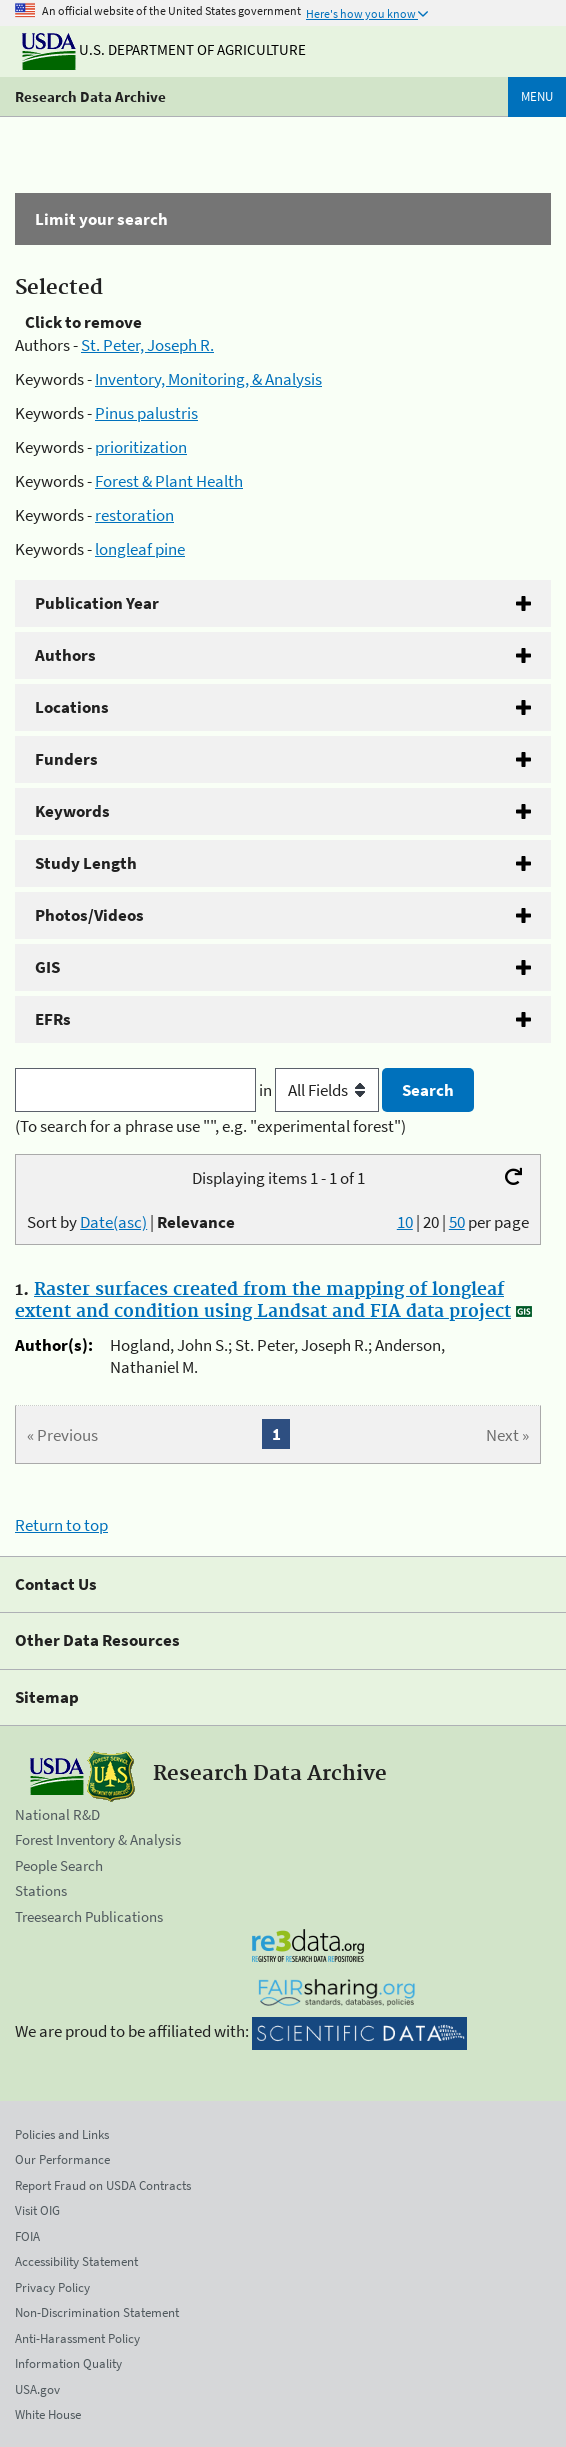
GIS (47, 967)
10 (405, 1222)
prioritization (141, 447)
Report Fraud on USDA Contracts (103, 2185)
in (320, 1090)
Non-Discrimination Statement (97, 2312)
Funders (66, 759)
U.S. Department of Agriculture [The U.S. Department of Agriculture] (164, 49)
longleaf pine (140, 549)
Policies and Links (62, 2134)
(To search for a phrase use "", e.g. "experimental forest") (210, 1126)
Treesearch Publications (89, 1916)
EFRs (53, 1019)
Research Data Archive (90, 96)
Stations (41, 1890)
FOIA (27, 2236)
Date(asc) (113, 1222)
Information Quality (68, 2363)
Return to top (61, 1525)
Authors (65, 655)
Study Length (86, 863)
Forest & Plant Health (169, 481)
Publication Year (97, 603)
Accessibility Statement (76, 2261)
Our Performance (62, 2159)
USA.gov (37, 2389)
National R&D (57, 1814)
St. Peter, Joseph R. (147, 345)
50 (457, 1222)
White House (48, 2414)
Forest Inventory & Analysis (98, 1839)
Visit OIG (37, 2210)
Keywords (72, 811)
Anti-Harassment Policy (77, 2338)
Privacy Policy (52, 2287)
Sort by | (131, 1222)
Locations (72, 707)
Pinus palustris (146, 413)
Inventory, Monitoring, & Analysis (208, 379)
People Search (59, 1865)
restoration (134, 515)
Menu (537, 96)
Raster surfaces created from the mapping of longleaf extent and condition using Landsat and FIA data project (263, 1301)
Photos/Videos (89, 915)
